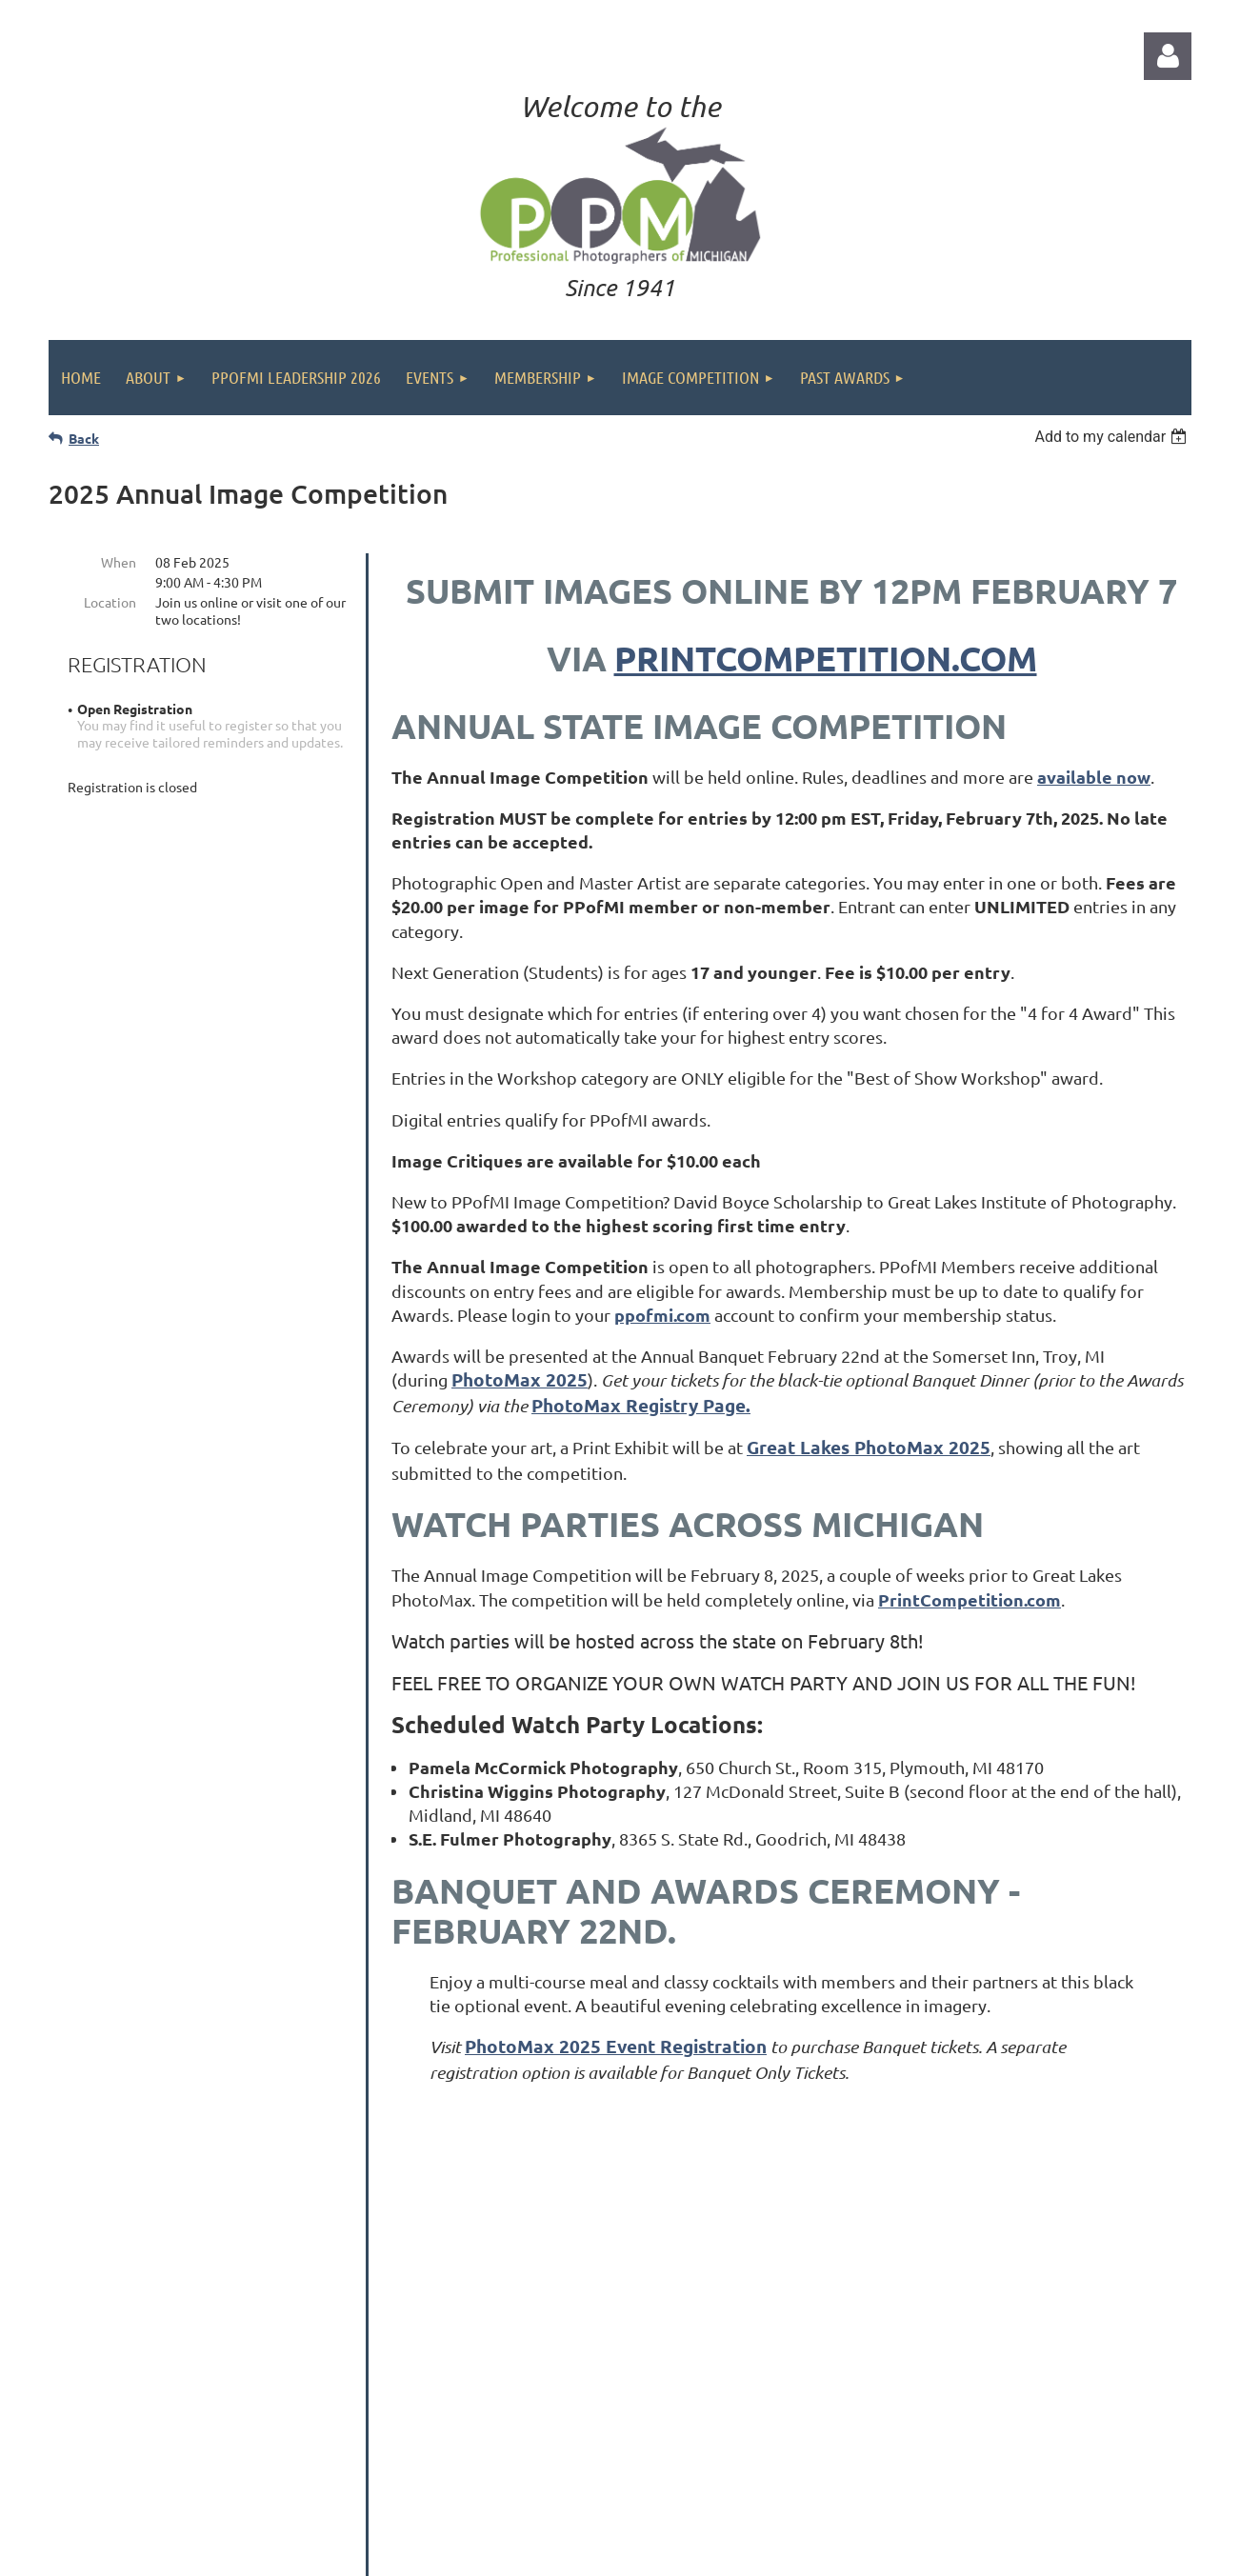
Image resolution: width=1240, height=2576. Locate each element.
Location (110, 601)
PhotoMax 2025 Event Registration (616, 2046)
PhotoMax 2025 (519, 1379)
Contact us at (919, 2425)
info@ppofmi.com (1024, 2425)
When (118, 561)
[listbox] (1112, 437)
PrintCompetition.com (825, 658)
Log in (1167, 56)
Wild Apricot (961, 2552)
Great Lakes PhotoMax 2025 (868, 1447)
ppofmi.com (662, 1315)
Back (84, 438)
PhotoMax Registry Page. (640, 1405)
